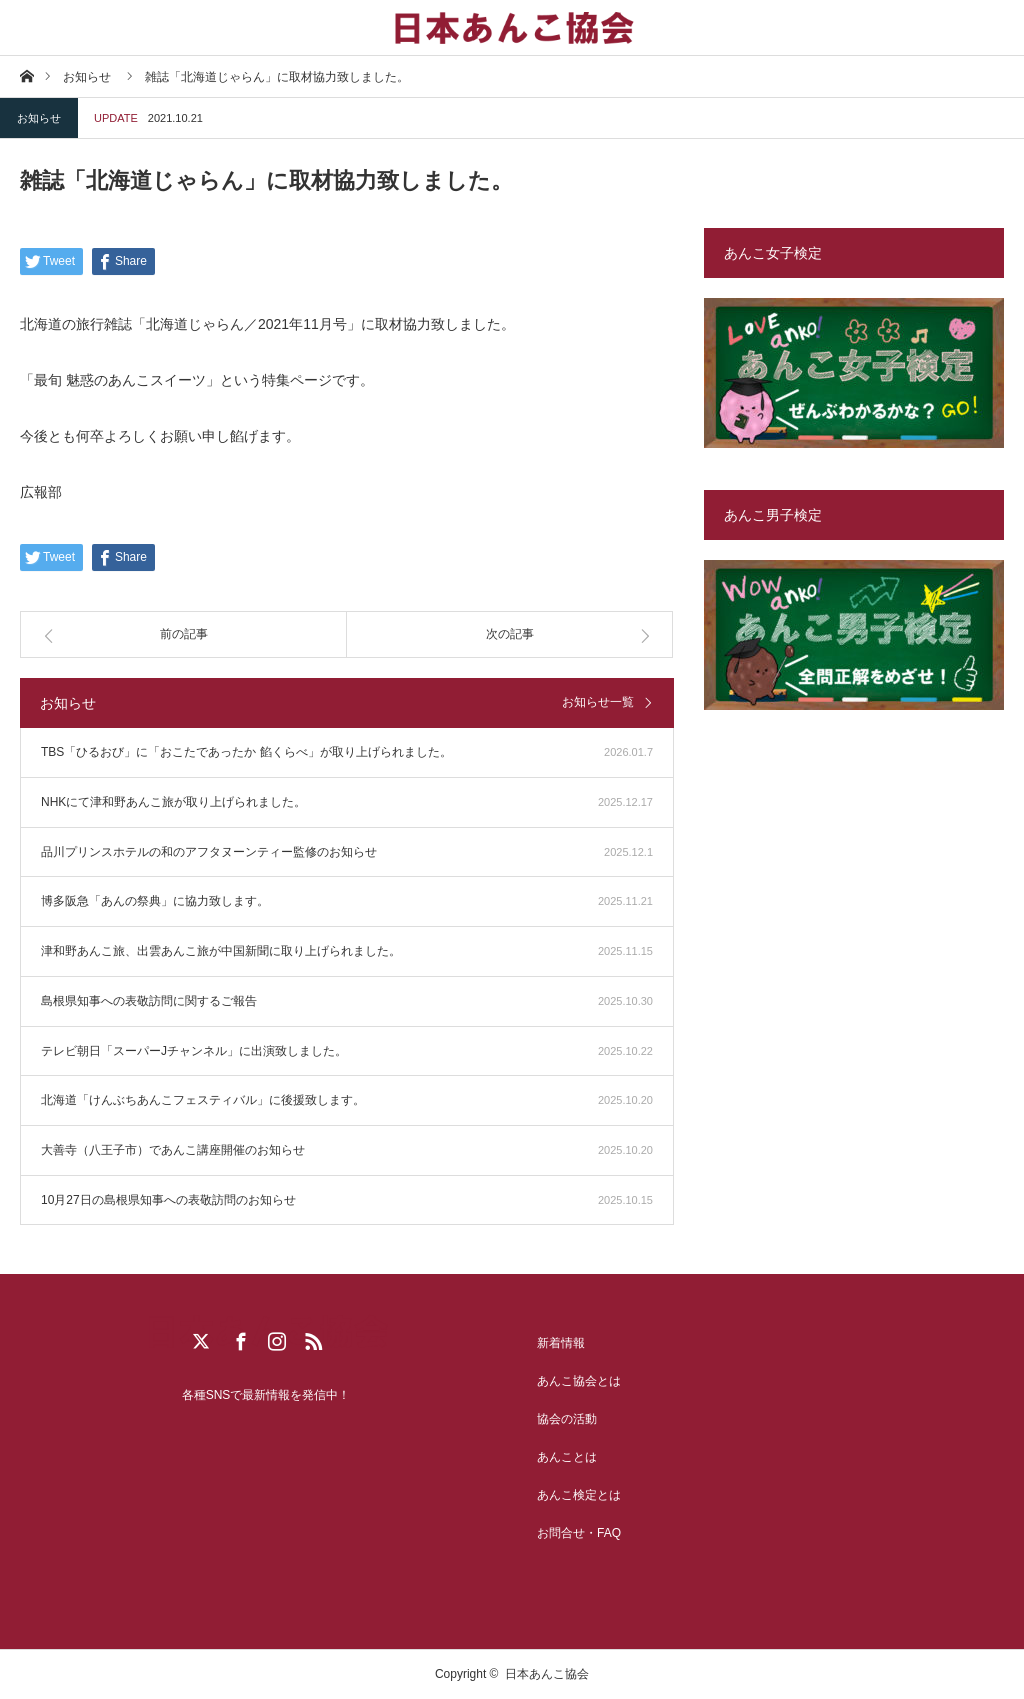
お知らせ (39, 118)
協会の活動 (567, 1419)
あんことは (567, 1457)
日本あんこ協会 (547, 1674)
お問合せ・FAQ (579, 1533)
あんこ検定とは (579, 1495)
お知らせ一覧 (598, 702)
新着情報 (561, 1343)
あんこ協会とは (579, 1381)
